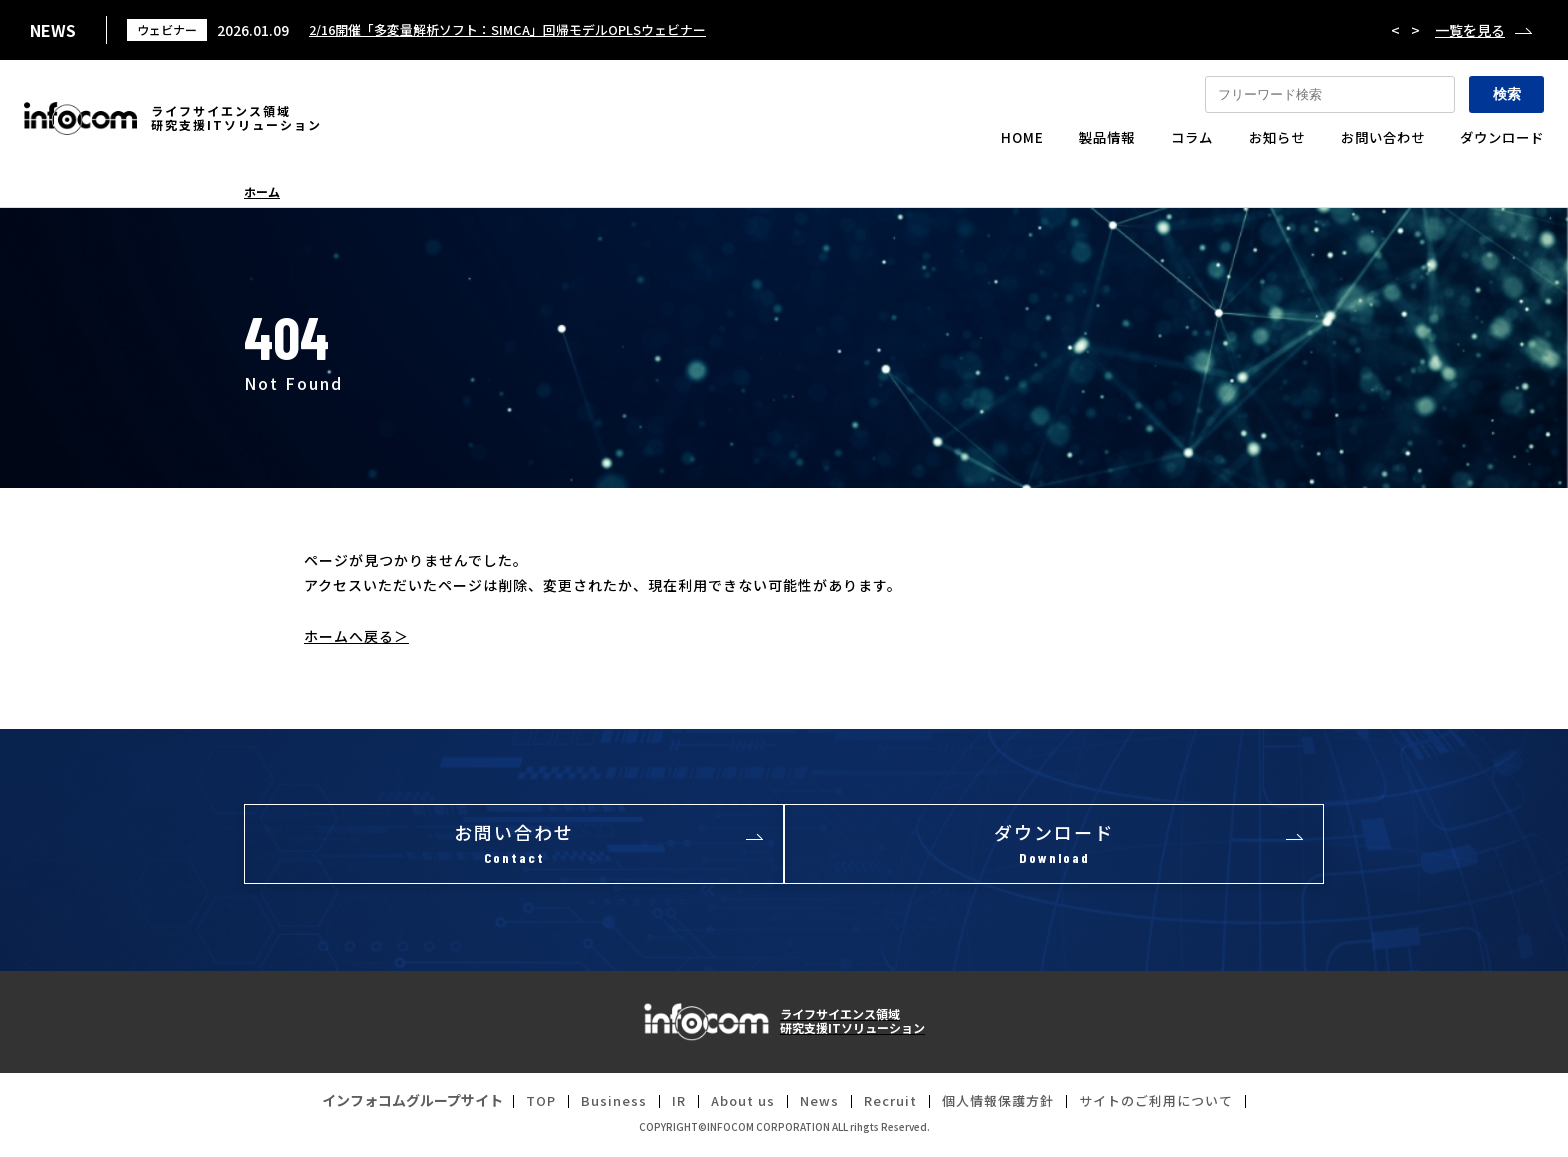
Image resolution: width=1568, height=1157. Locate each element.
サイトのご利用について (1169, 1106)
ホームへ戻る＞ (356, 636)
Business (599, 1106)
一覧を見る (1470, 30)
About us (733, 1106)
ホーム (262, 192)
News (813, 1106)
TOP (523, 1106)
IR (665, 1106)
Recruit (888, 1106)
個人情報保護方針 (1002, 1106)
